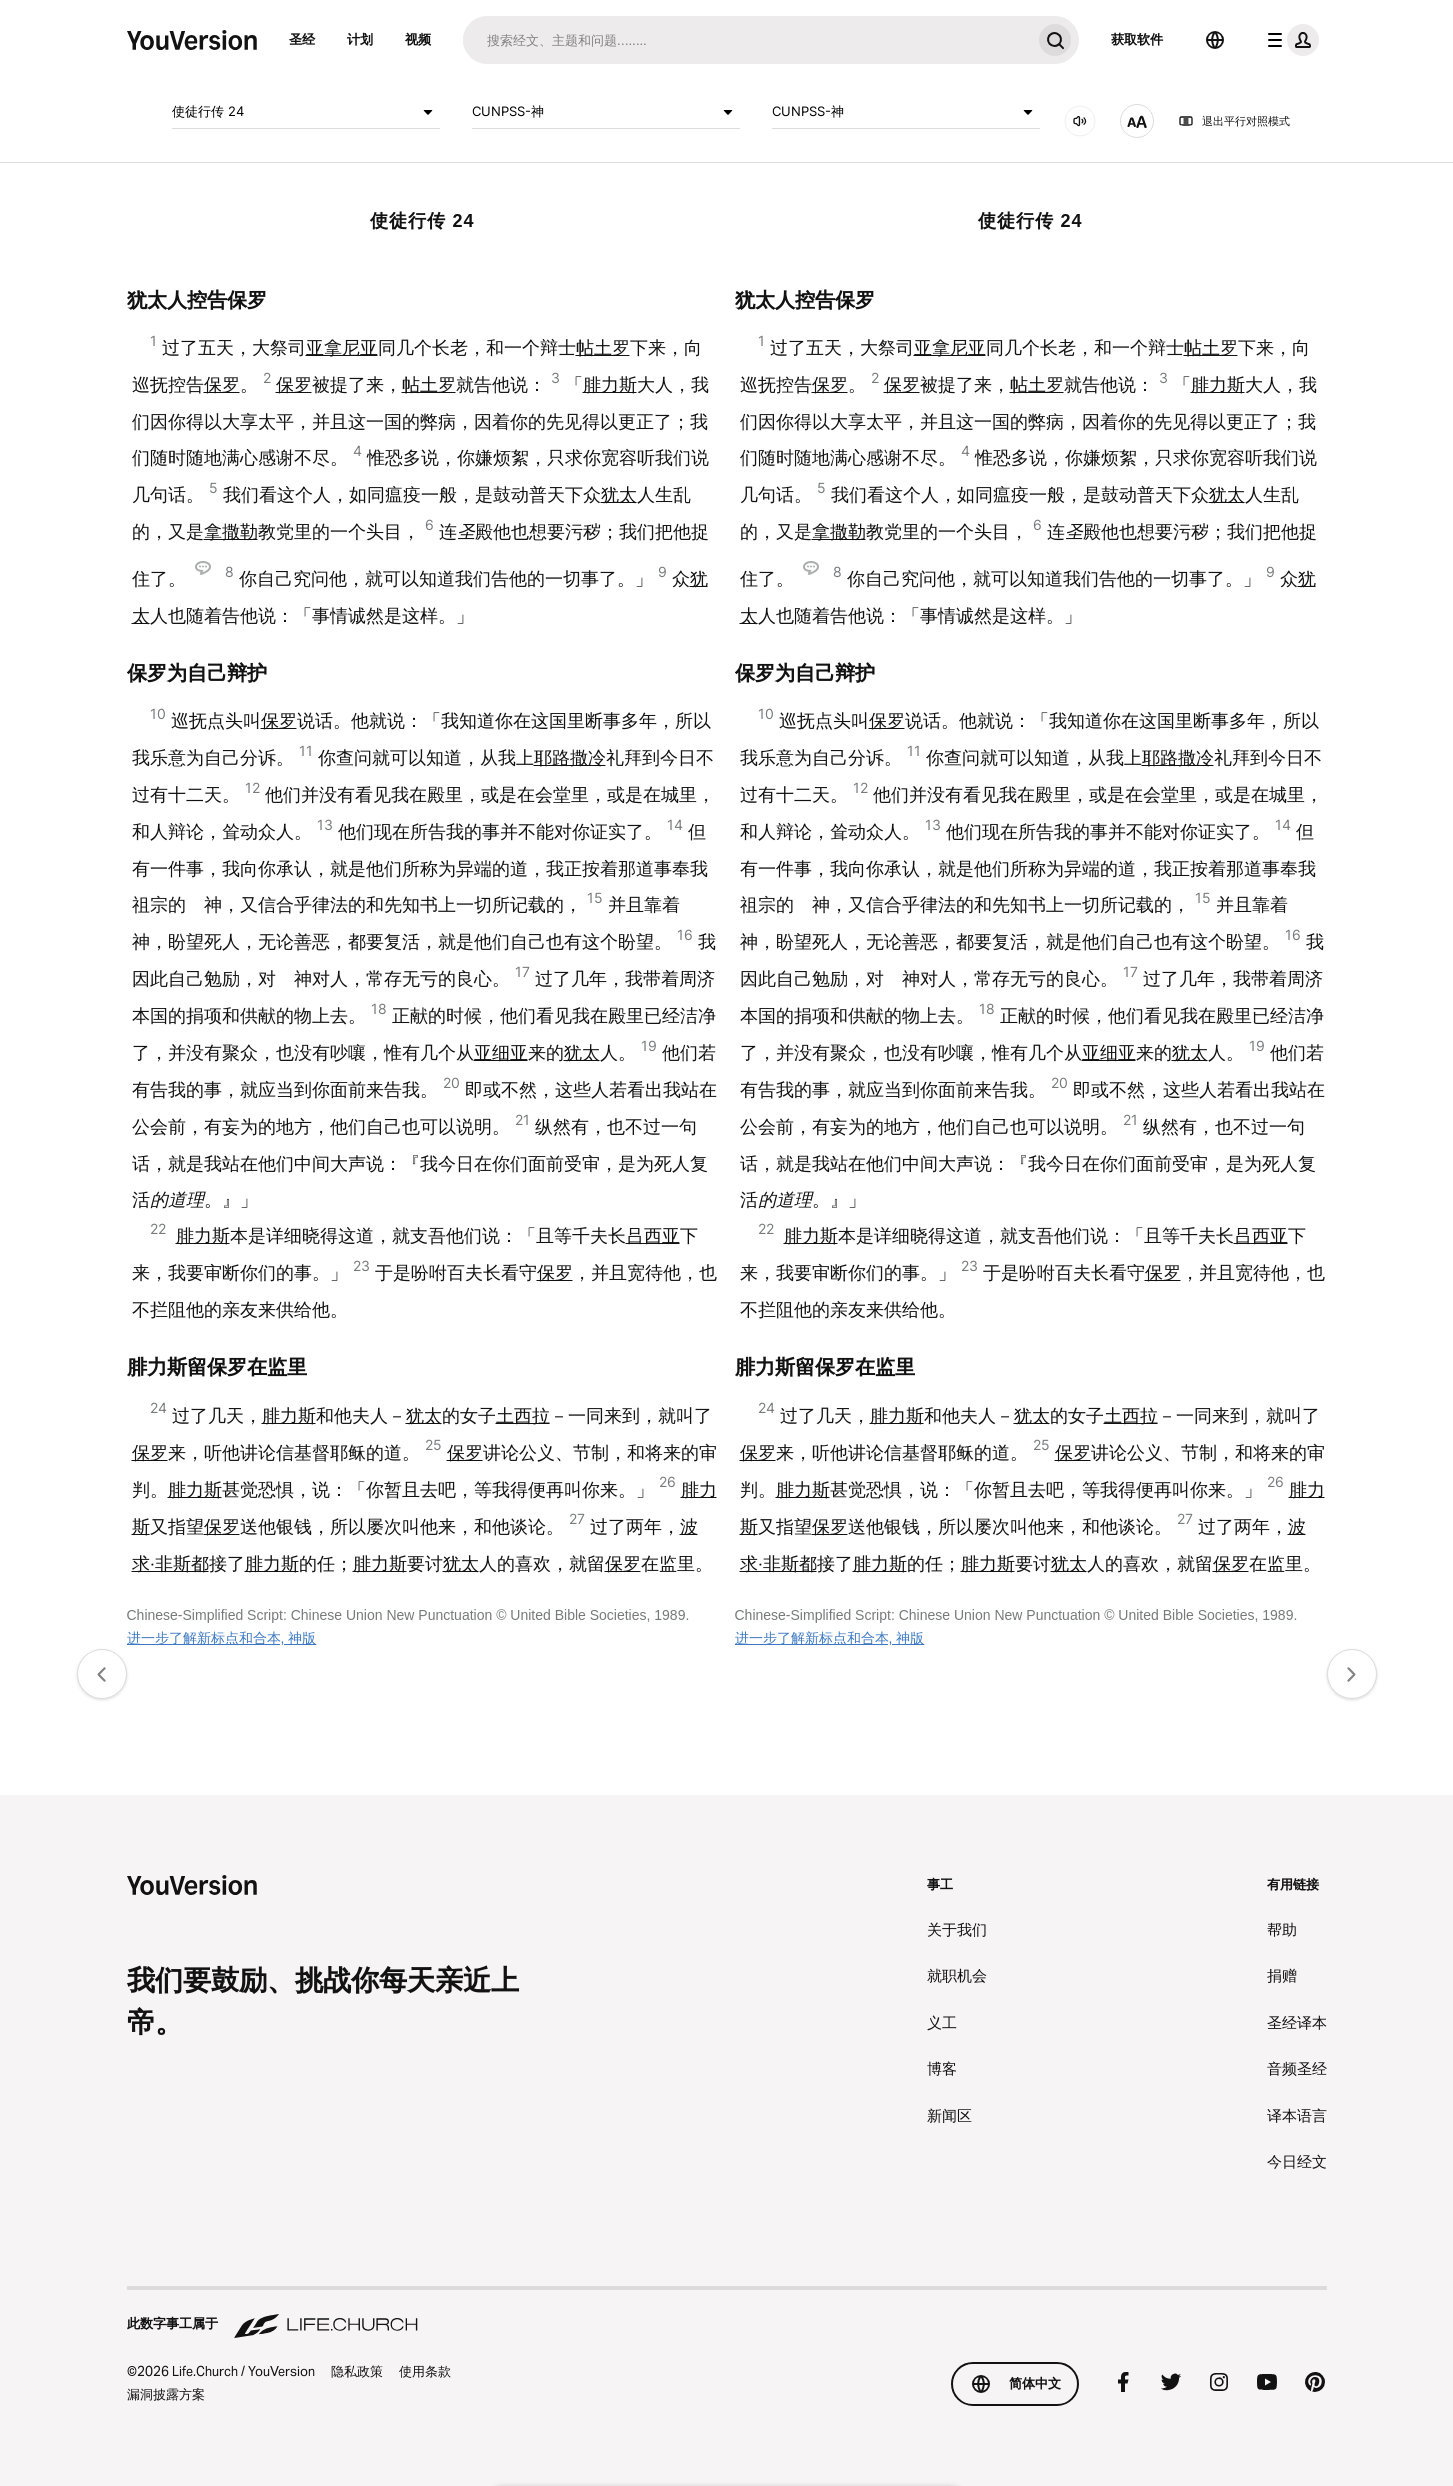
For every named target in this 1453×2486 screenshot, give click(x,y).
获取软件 (1137, 39)
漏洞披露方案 (166, 2394)
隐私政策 (357, 2371)
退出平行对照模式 (1234, 121)
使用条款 (425, 2371)
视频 (418, 39)
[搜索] (747, 40)
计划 (360, 39)
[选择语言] (1215, 40)
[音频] (1080, 121)
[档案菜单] (1289, 40)
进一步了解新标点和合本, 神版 (222, 1638)
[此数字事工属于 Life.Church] (727, 2314)
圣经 (302, 39)
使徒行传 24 (306, 112)
